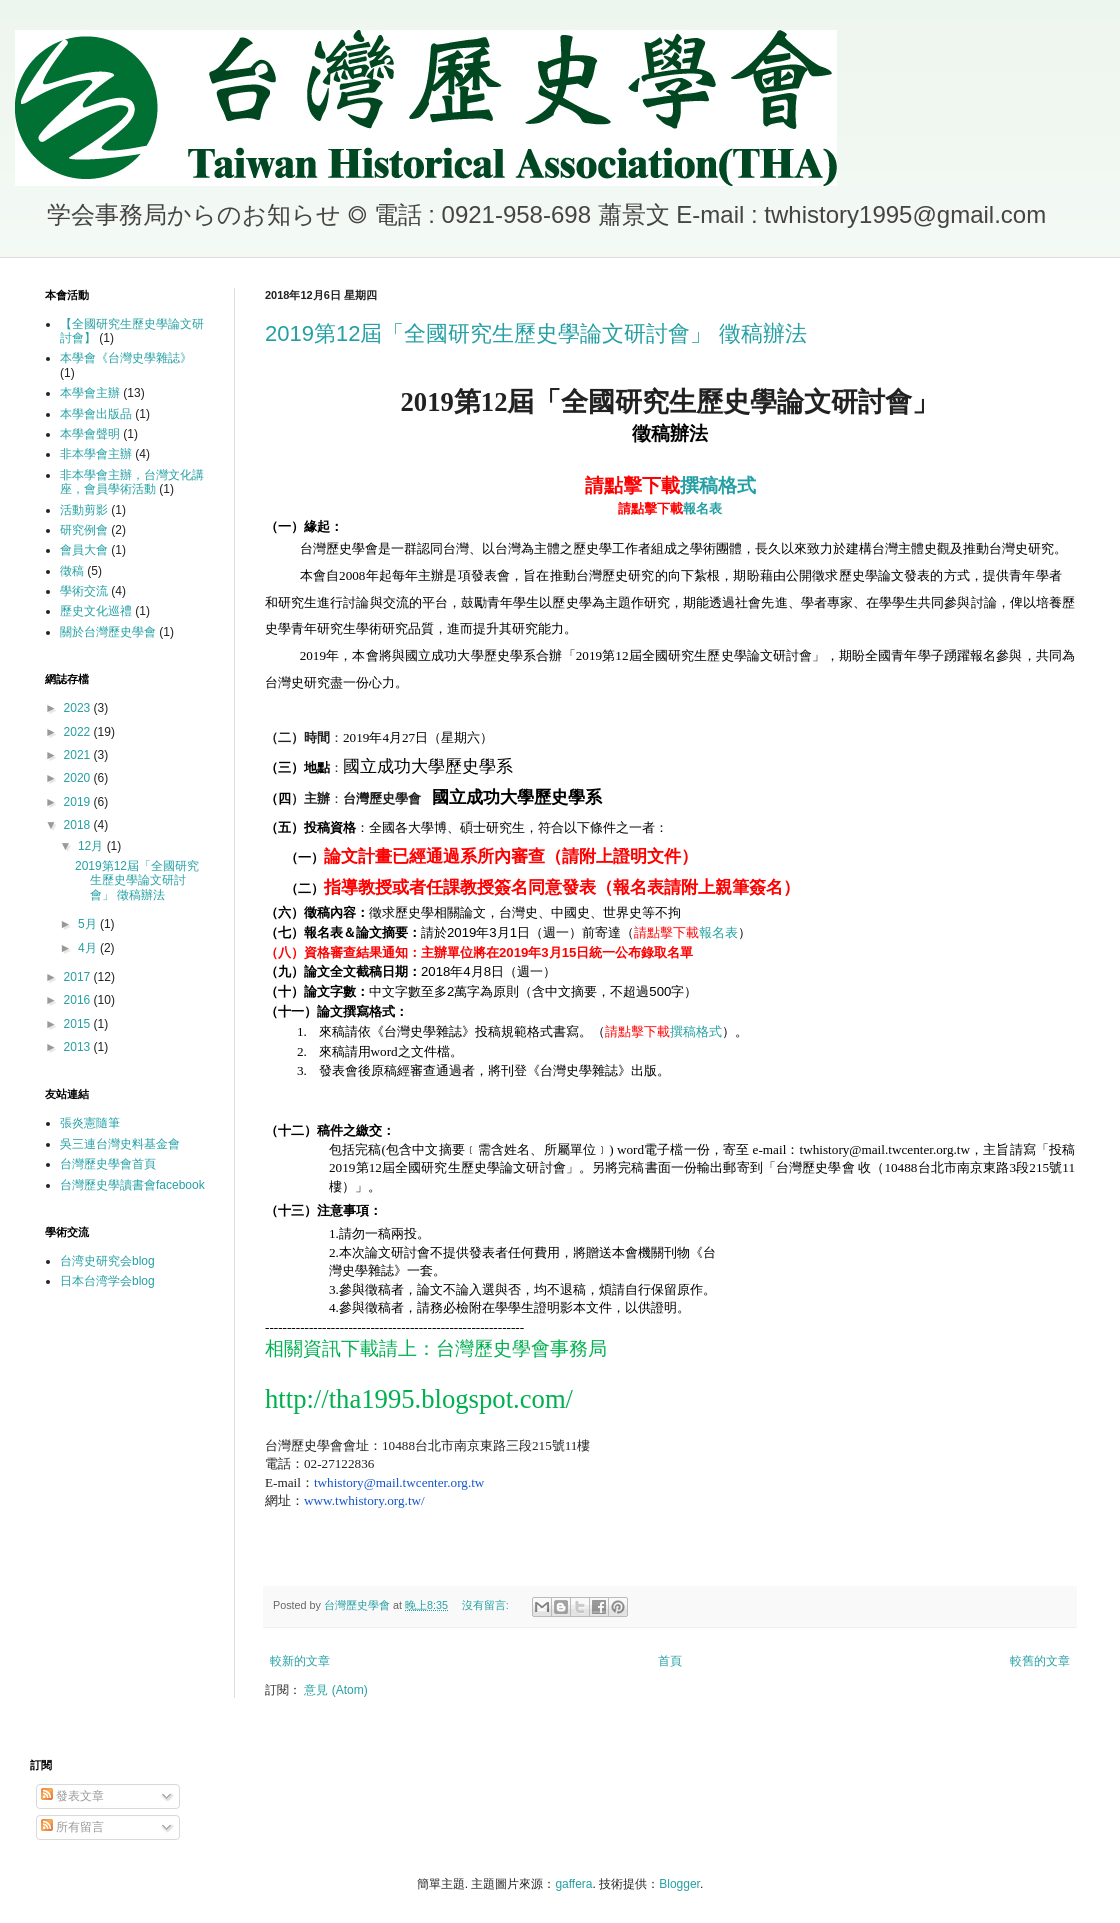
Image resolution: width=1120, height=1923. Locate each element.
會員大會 (84, 550)
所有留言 (72, 1827)
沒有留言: (487, 1605)
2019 (79, 802)
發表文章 (72, 1796)
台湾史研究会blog (107, 1261)
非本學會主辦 (96, 454)
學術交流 (84, 591)
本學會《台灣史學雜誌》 (126, 358)
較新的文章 (300, 1661)
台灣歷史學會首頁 (108, 1164)
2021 (79, 755)
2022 (79, 732)
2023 (79, 708)
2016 (79, 1000)
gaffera (573, 1884)
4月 (89, 948)
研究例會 (84, 530)
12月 (92, 846)
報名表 (670, 508)
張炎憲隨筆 (90, 1123)
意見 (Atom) (335, 1690)
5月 (89, 924)
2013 (79, 1047)
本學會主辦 (90, 393)
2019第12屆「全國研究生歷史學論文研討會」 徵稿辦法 (536, 333)
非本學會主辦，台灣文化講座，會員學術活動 (132, 482)
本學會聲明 (90, 434)
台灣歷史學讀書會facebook (132, 1185)
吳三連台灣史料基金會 (120, 1144)
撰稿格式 (670, 485)
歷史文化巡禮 (96, 611)
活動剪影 (84, 510)
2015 (79, 1024)
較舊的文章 (1040, 1661)
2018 (79, 825)
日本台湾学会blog (107, 1281)
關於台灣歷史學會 (108, 632)
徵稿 (72, 571)
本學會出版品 (96, 414)
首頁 (670, 1661)
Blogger (679, 1884)
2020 (79, 778)
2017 (79, 977)
